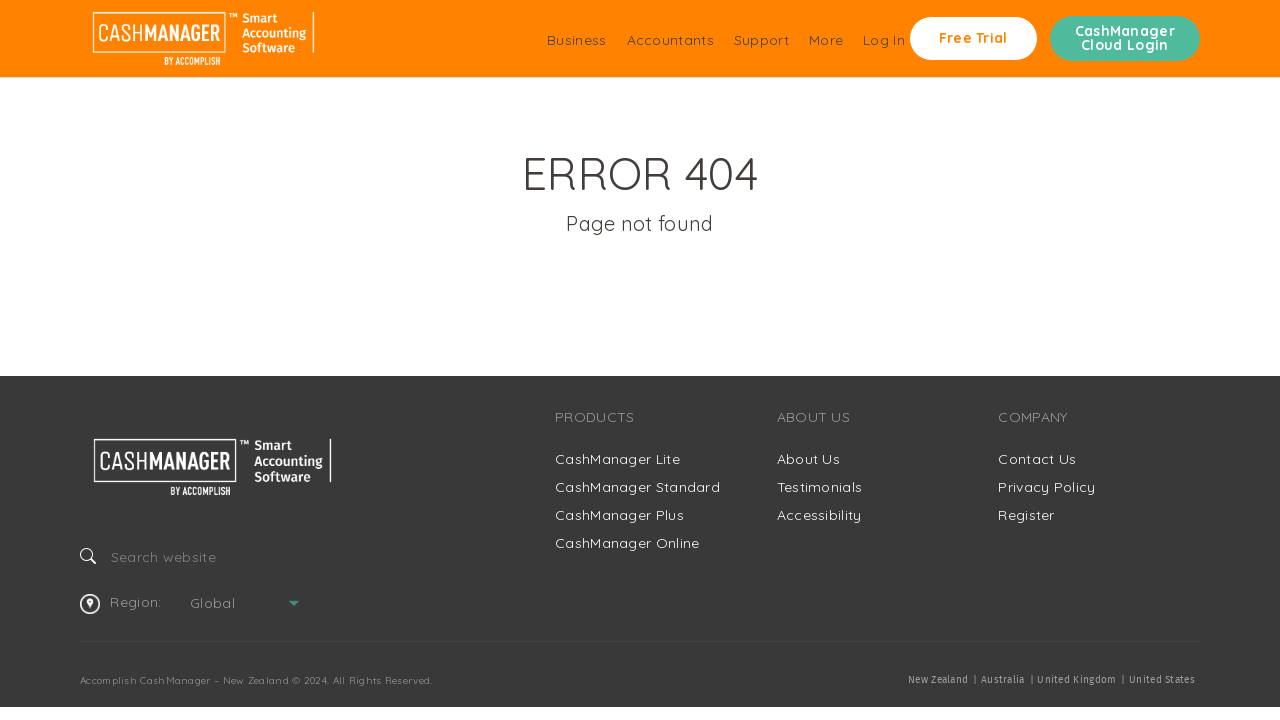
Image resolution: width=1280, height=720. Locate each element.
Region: (120, 603)
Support (761, 40)
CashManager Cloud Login (1125, 38)
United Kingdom (1076, 680)
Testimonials (820, 487)
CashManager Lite (617, 459)
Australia (1003, 680)
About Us (808, 459)
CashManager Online (627, 543)
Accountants (670, 40)
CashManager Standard (637, 487)
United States (1162, 680)
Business (576, 40)
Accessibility (819, 515)
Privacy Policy (1046, 487)
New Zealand (938, 680)
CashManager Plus (619, 515)
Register (1026, 515)
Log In (884, 40)
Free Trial (973, 38)
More (826, 40)
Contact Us (1037, 459)
